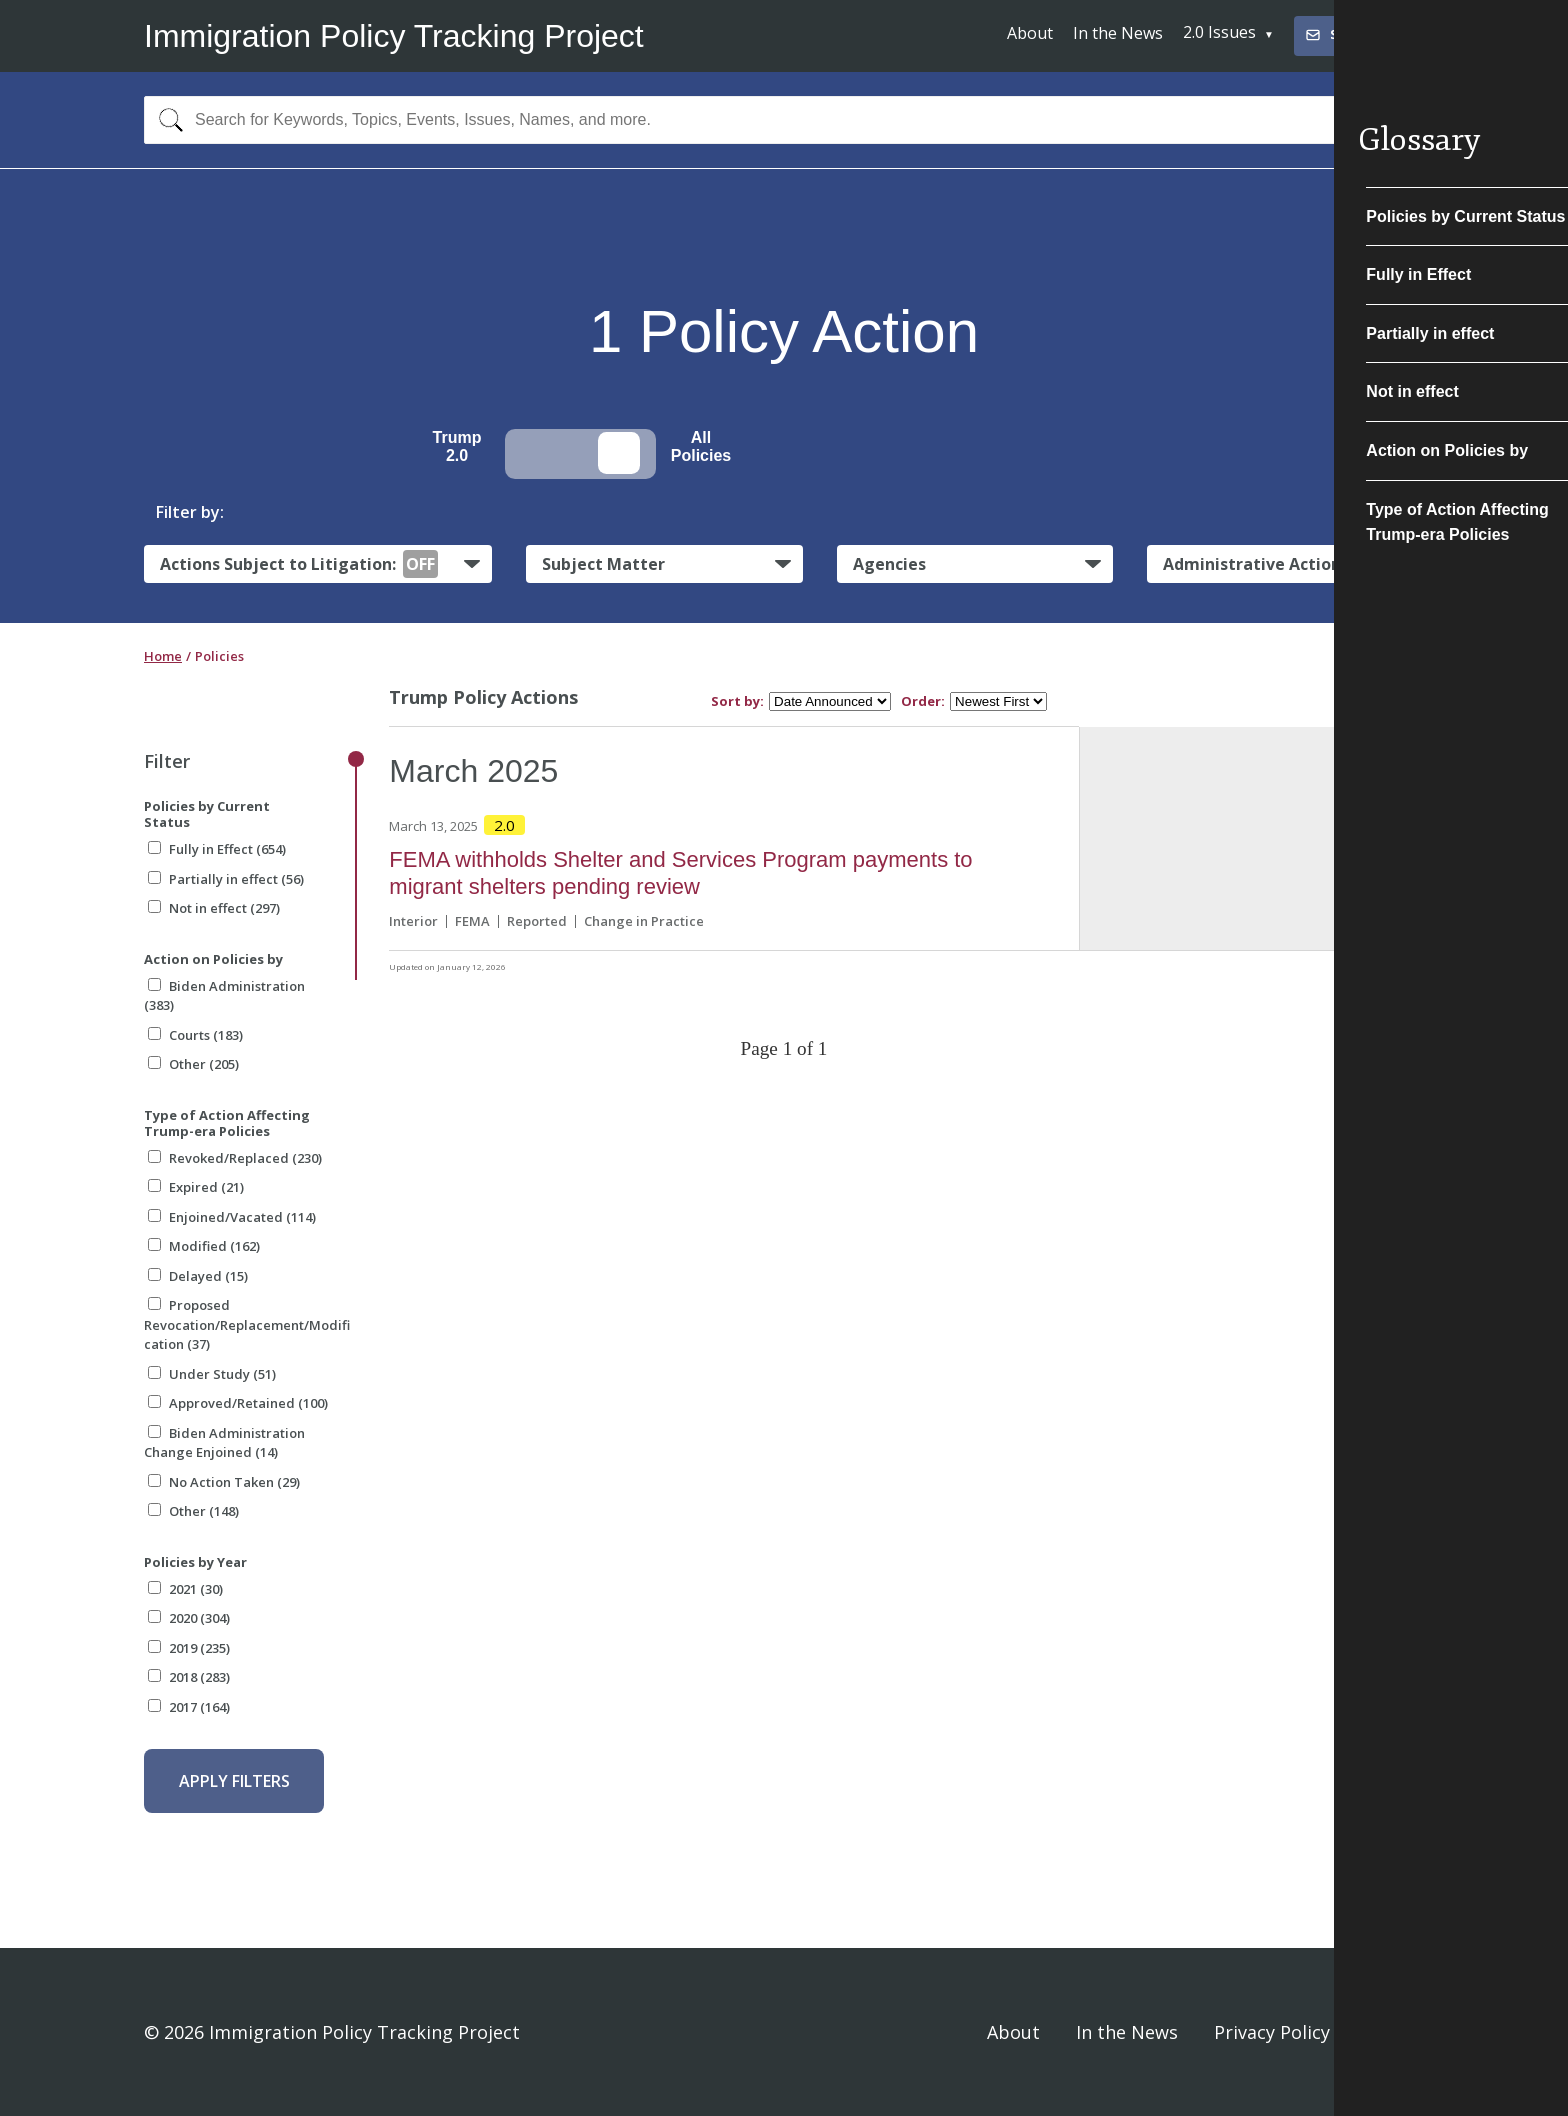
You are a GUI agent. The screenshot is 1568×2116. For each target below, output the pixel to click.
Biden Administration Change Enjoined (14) (224, 1443)
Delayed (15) (198, 1276)
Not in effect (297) (214, 908)
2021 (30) (185, 1589)
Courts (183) (195, 1035)
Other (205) (193, 1064)
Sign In (1395, 2032)
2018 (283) (189, 1677)
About (1030, 33)
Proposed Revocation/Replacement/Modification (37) (247, 1324)
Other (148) (193, 1511)
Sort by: (737, 701)
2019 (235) (189, 1648)
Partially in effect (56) (226, 879)
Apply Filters (234, 1781)
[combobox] (784, 120)
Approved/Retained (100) (238, 1403)
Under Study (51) (212, 1374)
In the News (1118, 33)
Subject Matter (603, 564)
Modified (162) (204, 1246)
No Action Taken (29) (224, 1482)
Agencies (889, 564)
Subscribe (1350, 34)
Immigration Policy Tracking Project (394, 36)
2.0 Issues (1219, 32)
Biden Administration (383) (224, 996)
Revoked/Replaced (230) (235, 1158)
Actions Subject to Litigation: (299, 564)
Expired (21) (196, 1187)
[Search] (166, 120)
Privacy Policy (1272, 2032)
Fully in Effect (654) (217, 849)
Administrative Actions (1256, 564)
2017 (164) (189, 1707)
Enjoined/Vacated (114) (232, 1217)
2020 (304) (189, 1618)
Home (163, 656)
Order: (923, 701)
